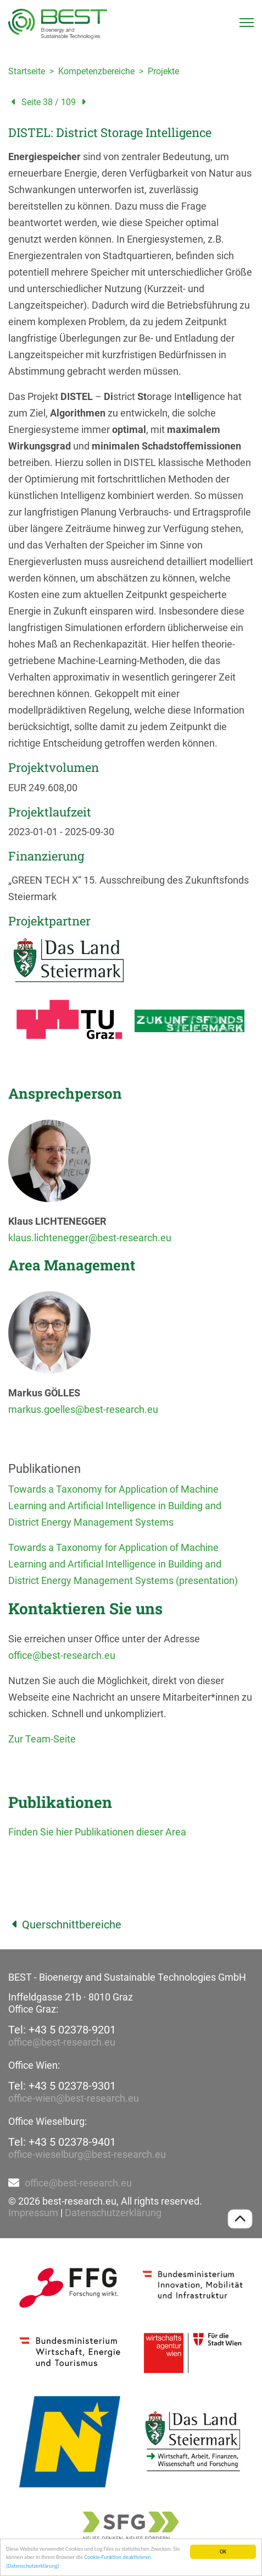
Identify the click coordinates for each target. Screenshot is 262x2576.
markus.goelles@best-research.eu (83, 1409)
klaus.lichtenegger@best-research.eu (89, 1237)
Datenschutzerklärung (113, 2212)
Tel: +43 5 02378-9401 (62, 2142)
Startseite (26, 71)
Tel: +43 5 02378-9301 (62, 2085)
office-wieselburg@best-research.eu (87, 2154)
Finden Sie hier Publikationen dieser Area (97, 1832)
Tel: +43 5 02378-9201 (62, 2029)
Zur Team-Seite (42, 1739)
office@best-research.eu (61, 1655)
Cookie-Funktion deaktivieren (118, 2557)
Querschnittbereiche (64, 1924)
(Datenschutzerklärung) (32, 2566)
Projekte (163, 71)
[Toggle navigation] (246, 22)
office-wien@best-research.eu (73, 2098)
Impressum (33, 2212)
